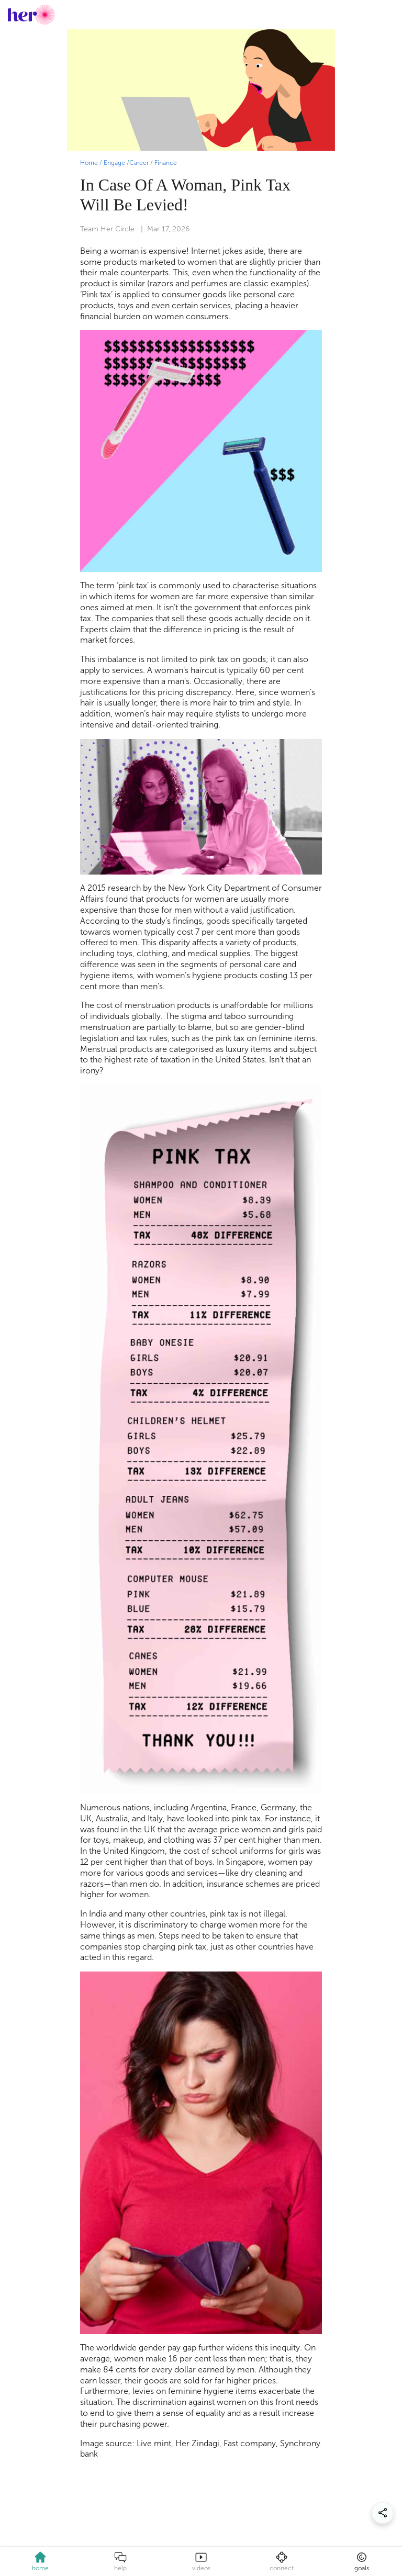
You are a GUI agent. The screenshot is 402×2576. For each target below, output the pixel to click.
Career (139, 162)
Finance (165, 162)
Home (89, 162)
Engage (114, 162)
